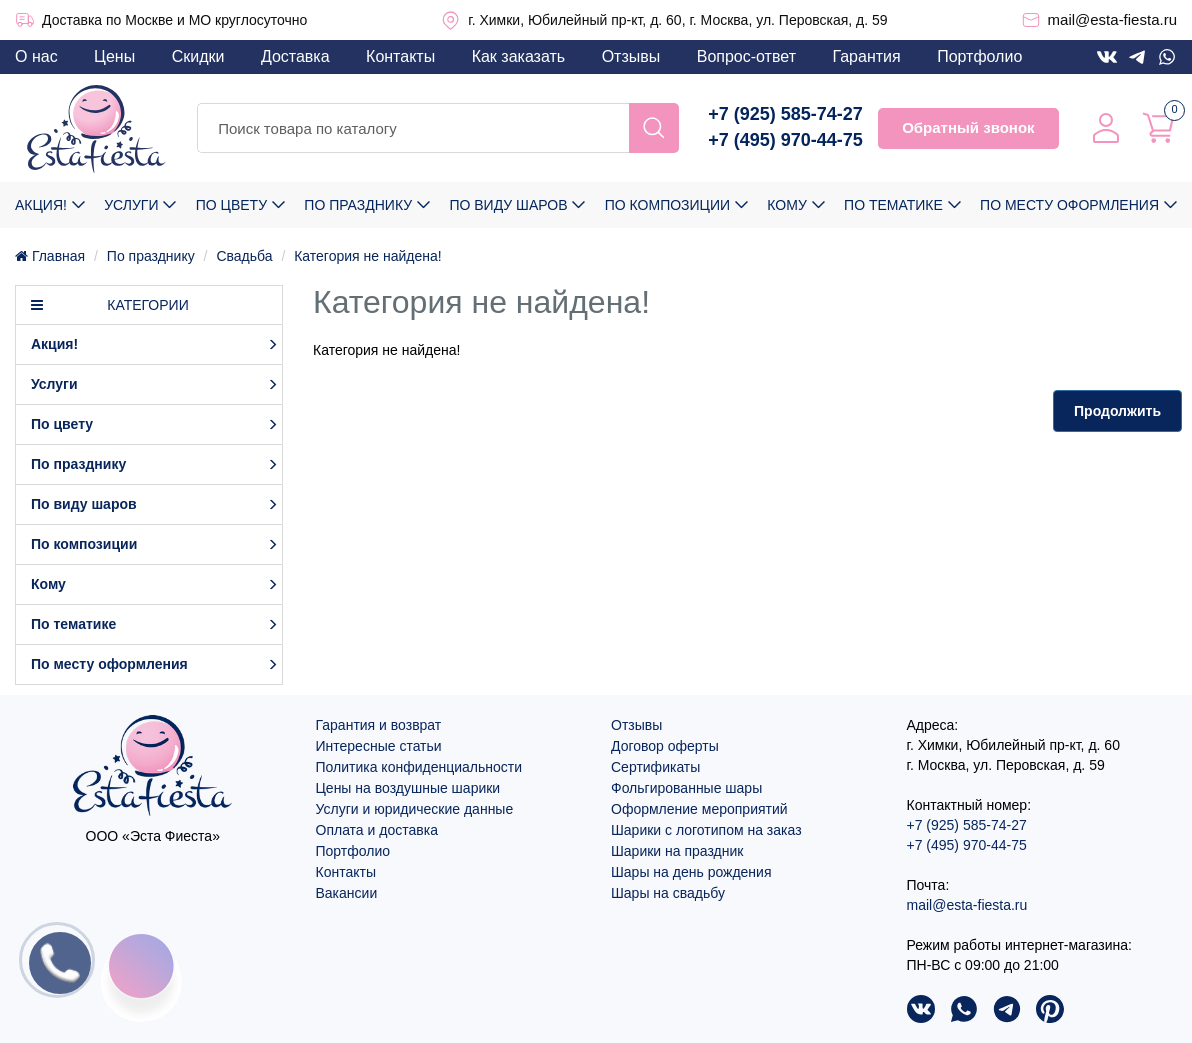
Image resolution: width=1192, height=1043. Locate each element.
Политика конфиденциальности (419, 767)
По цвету (231, 205)
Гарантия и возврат (379, 725)
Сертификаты (655, 767)
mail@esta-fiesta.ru (1112, 19)
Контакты (400, 56)
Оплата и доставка (377, 830)
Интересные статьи (379, 746)
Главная (50, 256)
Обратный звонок (968, 127)
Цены (114, 56)
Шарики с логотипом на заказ (706, 830)
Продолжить (1117, 411)
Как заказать (519, 56)
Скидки (198, 56)
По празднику (358, 205)
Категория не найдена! (367, 256)
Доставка (295, 56)
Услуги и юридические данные (415, 809)
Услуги (131, 205)
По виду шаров (508, 205)
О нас (36, 56)
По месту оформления (1069, 205)
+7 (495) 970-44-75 (785, 140)
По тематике (893, 205)
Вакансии (347, 893)
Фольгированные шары (686, 788)
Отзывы (631, 56)
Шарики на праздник (677, 851)
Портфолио (979, 56)
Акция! (41, 205)
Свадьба (244, 256)
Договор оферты (665, 746)
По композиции (667, 205)
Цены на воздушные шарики (408, 788)
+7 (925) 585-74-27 (785, 114)
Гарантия (866, 56)
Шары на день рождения (691, 872)
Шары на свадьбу (668, 893)
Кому (786, 205)
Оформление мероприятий (699, 809)
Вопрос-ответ (746, 56)
